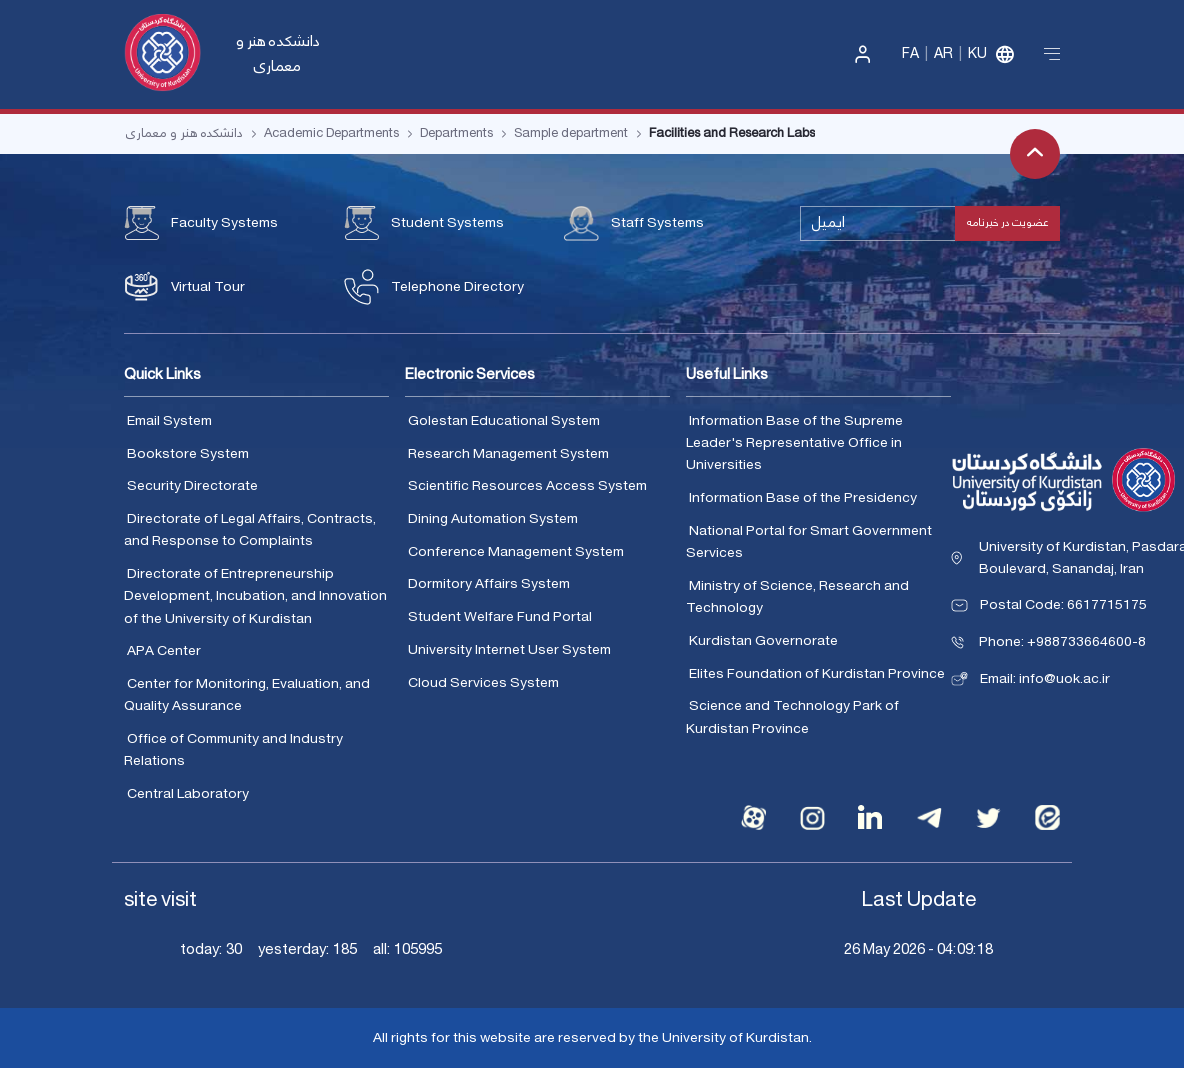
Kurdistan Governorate (763, 641)
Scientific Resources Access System (527, 486)
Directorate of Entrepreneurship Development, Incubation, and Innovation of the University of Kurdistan (255, 596)
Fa (910, 54)
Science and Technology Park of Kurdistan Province (792, 717)
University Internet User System (509, 650)
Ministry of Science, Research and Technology (797, 597)
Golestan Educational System (504, 421)
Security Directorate (192, 486)
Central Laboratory (188, 794)
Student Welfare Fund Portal (500, 617)
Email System (169, 421)
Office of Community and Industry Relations (233, 750)
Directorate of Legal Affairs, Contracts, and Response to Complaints (250, 530)
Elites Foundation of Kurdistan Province (817, 674)
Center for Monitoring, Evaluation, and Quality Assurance (247, 695)
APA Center (164, 651)
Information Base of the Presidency (803, 498)
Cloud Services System (483, 683)
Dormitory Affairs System (489, 584)
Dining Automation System (493, 519)
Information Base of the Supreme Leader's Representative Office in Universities (794, 443)
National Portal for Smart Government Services (809, 542)
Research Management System (508, 454)
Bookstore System (188, 454)
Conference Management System (516, 552)
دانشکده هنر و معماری (278, 54)
